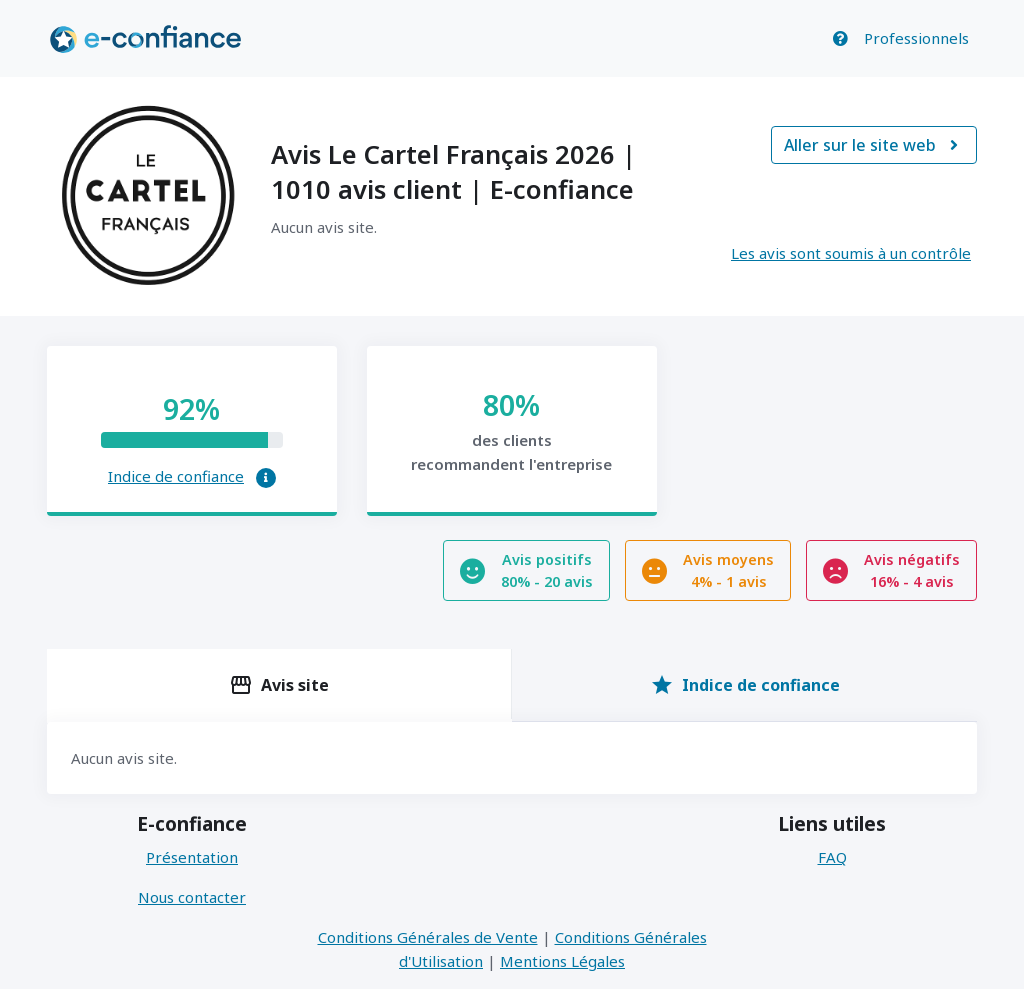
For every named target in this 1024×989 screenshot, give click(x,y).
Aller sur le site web (874, 145)
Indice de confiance (176, 476)
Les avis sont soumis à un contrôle (851, 253)
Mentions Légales (562, 961)
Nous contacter (192, 897)
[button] (266, 478)
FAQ (832, 857)
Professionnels (916, 38)
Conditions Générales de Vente (428, 937)
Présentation (192, 857)
